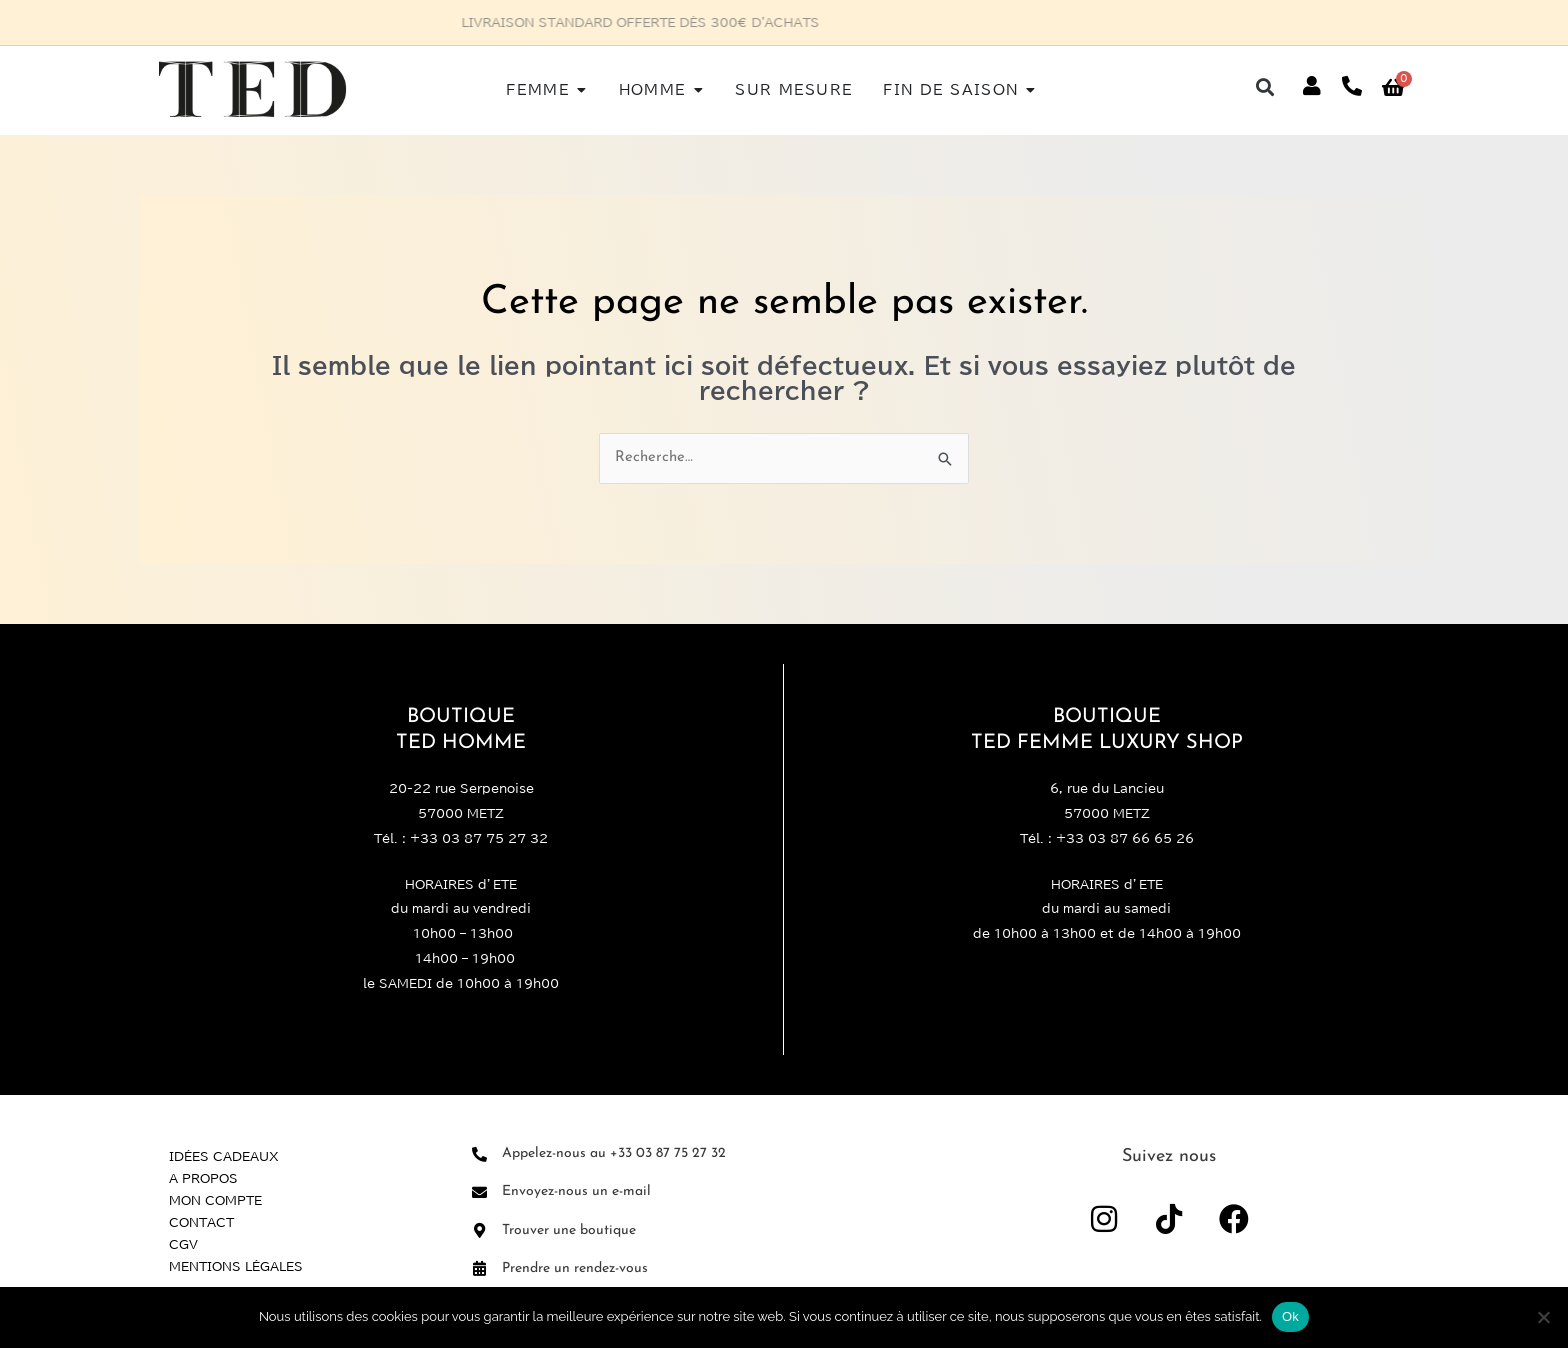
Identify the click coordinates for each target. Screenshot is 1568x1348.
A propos (203, 1178)
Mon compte (215, 1200)
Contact (201, 1222)
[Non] (1543, 1317)
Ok (1290, 1316)
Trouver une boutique (569, 1230)
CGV (183, 1244)
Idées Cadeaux (224, 1156)
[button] (1265, 86)
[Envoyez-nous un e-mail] (479, 1192)
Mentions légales (236, 1266)
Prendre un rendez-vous (575, 1268)
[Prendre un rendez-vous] (479, 1268)
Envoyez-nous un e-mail (576, 1191)
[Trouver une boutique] (479, 1230)
